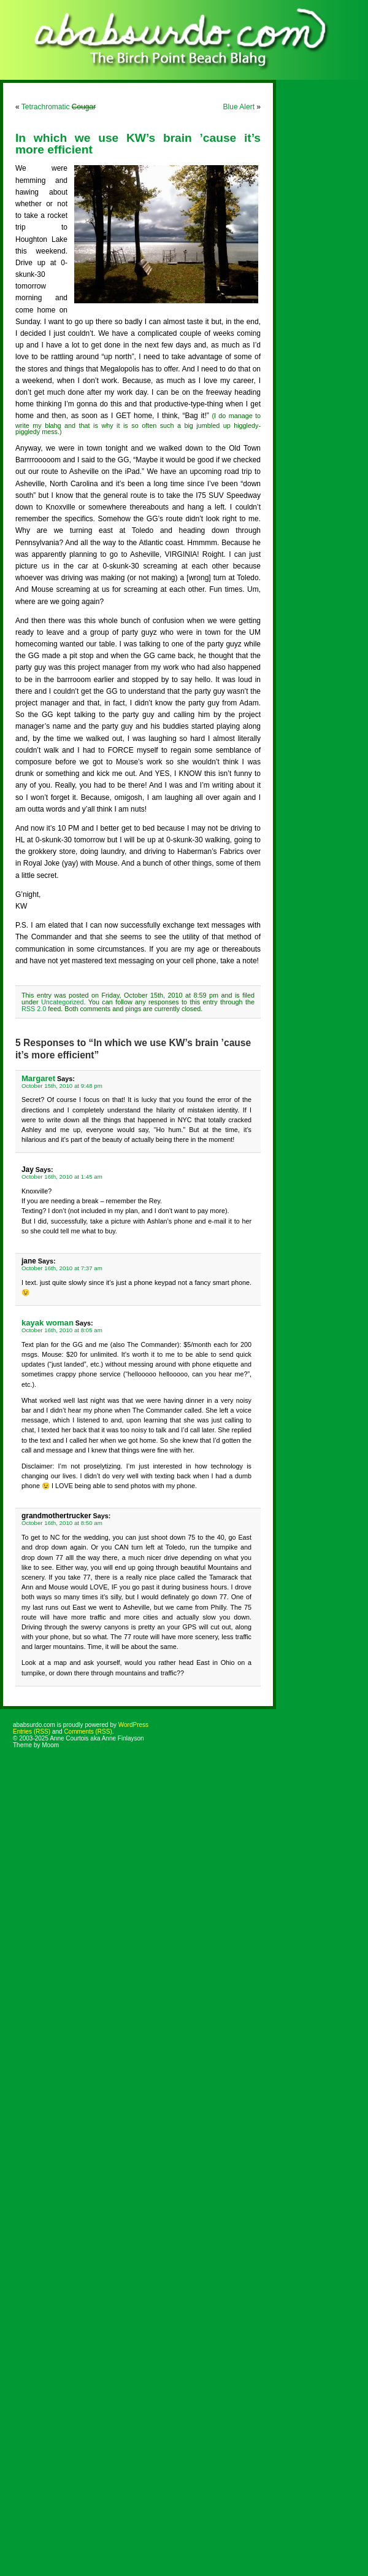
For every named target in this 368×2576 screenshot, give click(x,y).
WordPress (133, 1724)
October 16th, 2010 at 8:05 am (61, 1330)
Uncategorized (62, 1002)
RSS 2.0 (33, 1008)
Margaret (38, 1078)
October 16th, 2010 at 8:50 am (61, 1522)
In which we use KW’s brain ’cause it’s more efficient (138, 143)
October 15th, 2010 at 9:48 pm (61, 1085)
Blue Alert (239, 107)
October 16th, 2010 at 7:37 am (61, 1268)
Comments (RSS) (88, 1731)
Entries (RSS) (31, 1731)
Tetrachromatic (58, 107)
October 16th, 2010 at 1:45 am (61, 1176)
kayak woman (47, 1322)
